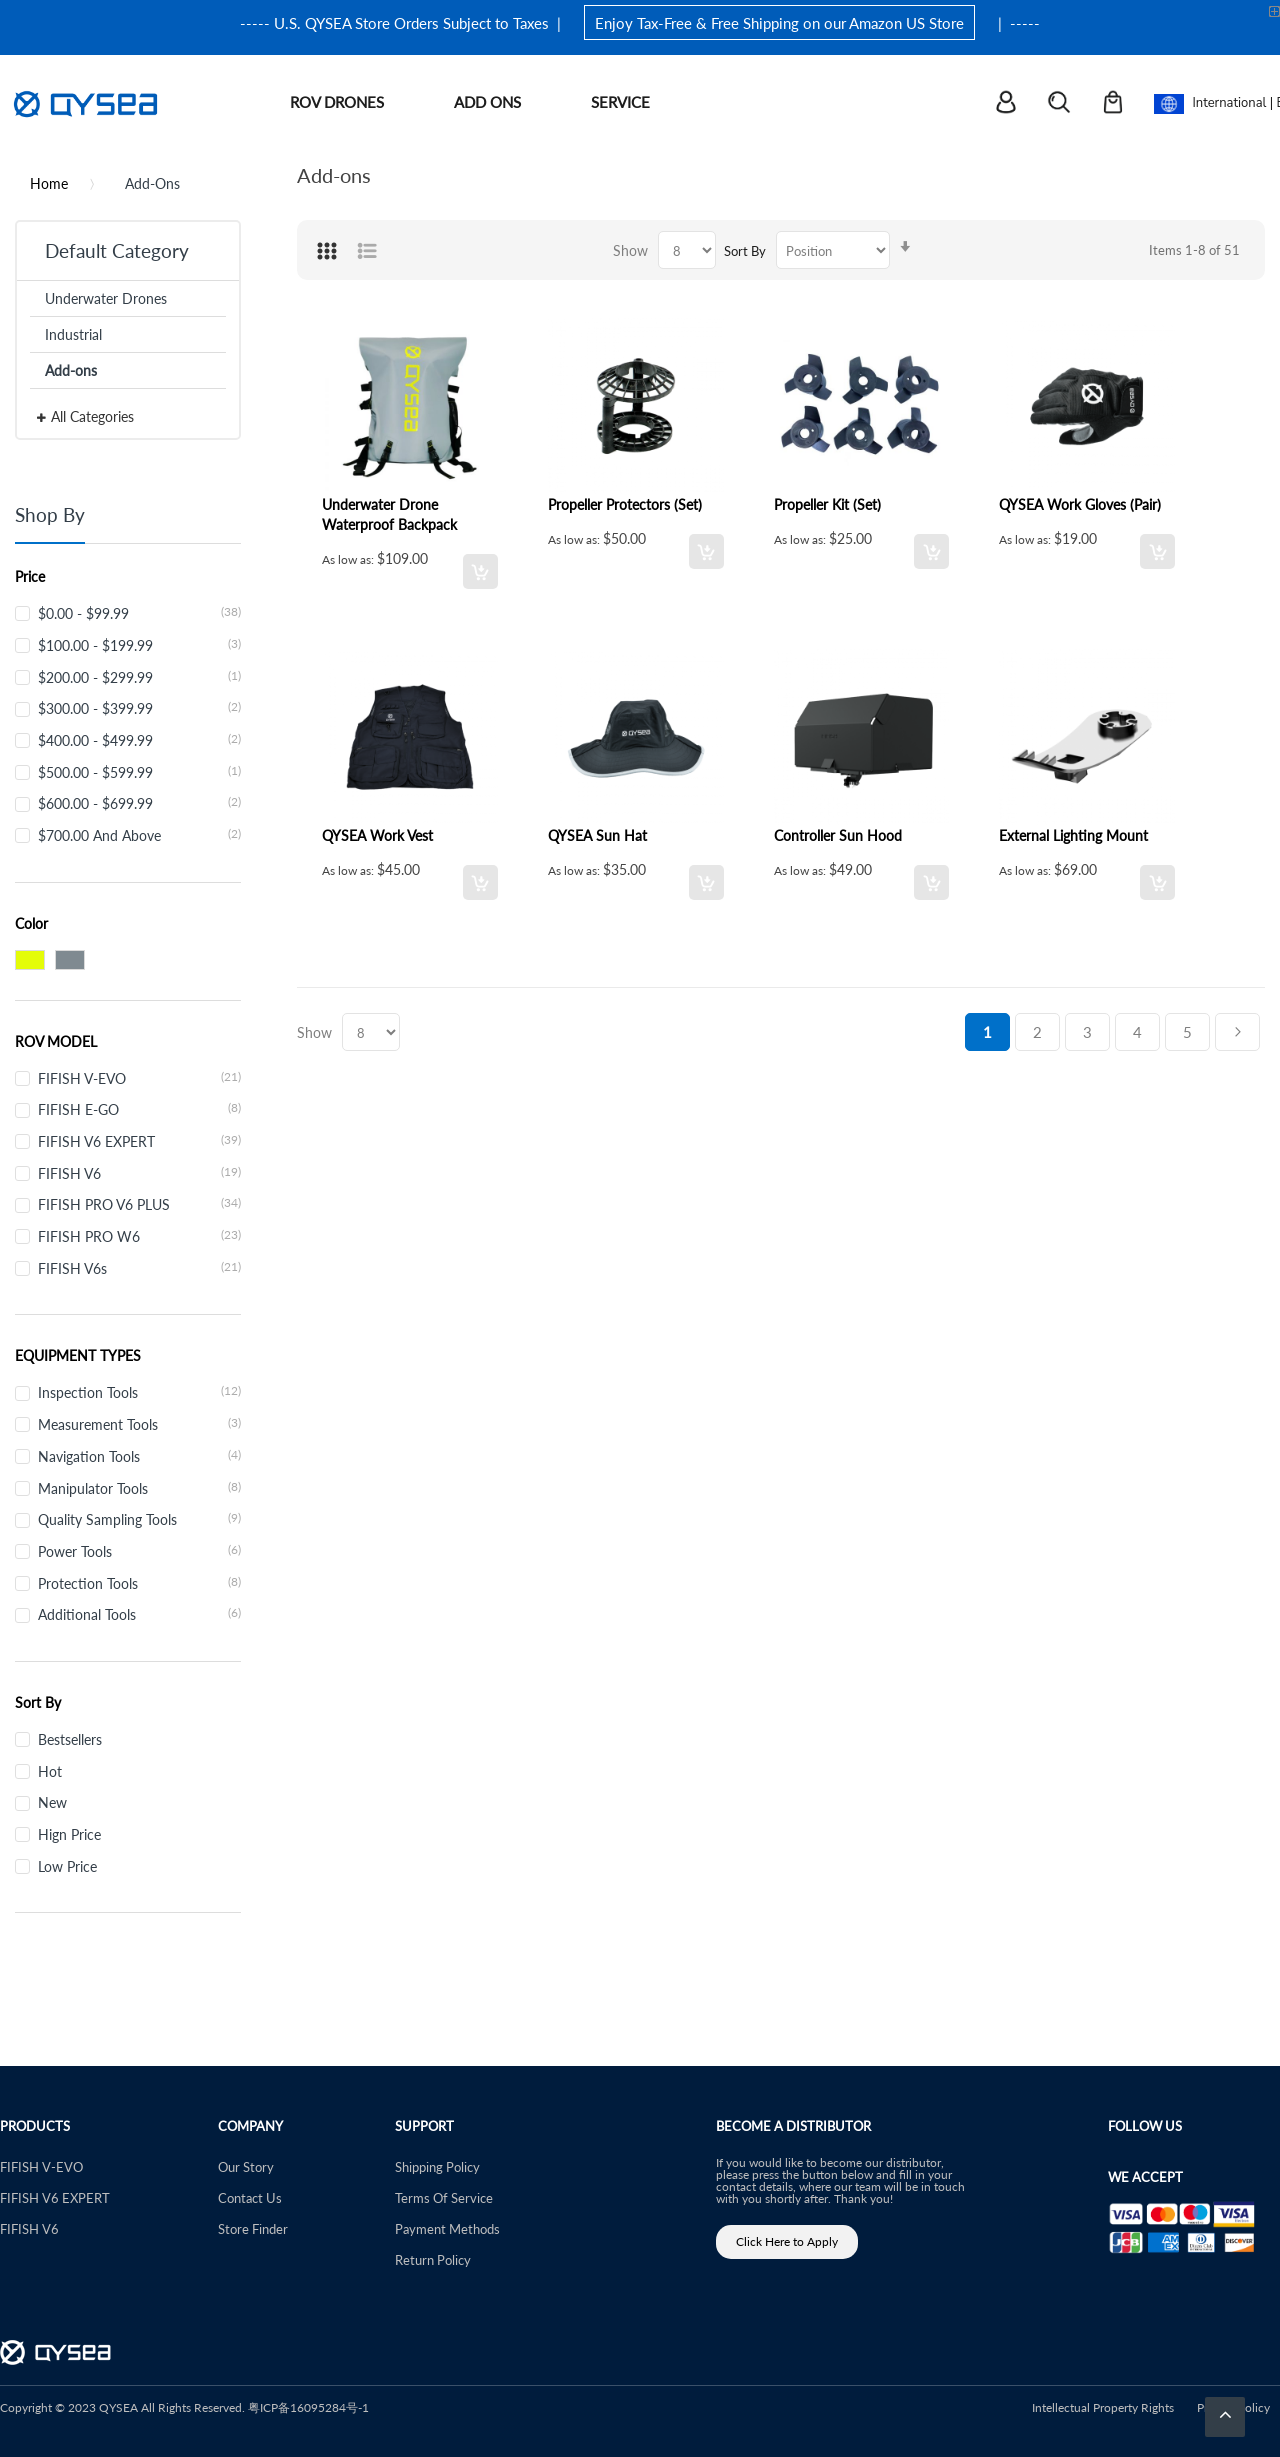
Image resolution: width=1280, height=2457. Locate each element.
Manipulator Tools (139, 1488)
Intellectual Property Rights (1103, 2407)
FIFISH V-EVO (139, 1078)
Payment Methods (447, 2228)
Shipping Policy (437, 2166)
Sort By (745, 250)
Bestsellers (70, 1739)
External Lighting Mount (1073, 835)
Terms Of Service (444, 2197)
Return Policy (433, 2259)
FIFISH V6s (139, 1268)
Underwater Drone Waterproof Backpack (389, 514)
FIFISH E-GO (139, 1109)
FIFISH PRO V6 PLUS (139, 1204)
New (52, 1802)
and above (139, 835)
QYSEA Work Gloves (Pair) (1080, 504)
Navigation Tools (139, 1456)
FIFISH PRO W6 (139, 1236)
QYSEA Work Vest (377, 835)
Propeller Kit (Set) (827, 504)
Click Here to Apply (787, 2241)
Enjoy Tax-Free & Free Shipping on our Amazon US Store (779, 22)
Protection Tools (139, 1583)
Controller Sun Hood (838, 835)
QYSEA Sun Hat (597, 835)
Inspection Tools (139, 1392)
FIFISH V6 (139, 1173)
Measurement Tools (139, 1424)
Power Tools (139, 1551)
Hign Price (69, 1834)
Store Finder (253, 2228)
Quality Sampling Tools (139, 1519)
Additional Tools (139, 1614)
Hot (50, 1771)
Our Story (246, 2166)
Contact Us (250, 2197)
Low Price (67, 1866)
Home (49, 183)
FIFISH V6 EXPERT (139, 1141)
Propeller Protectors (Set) (625, 504)
